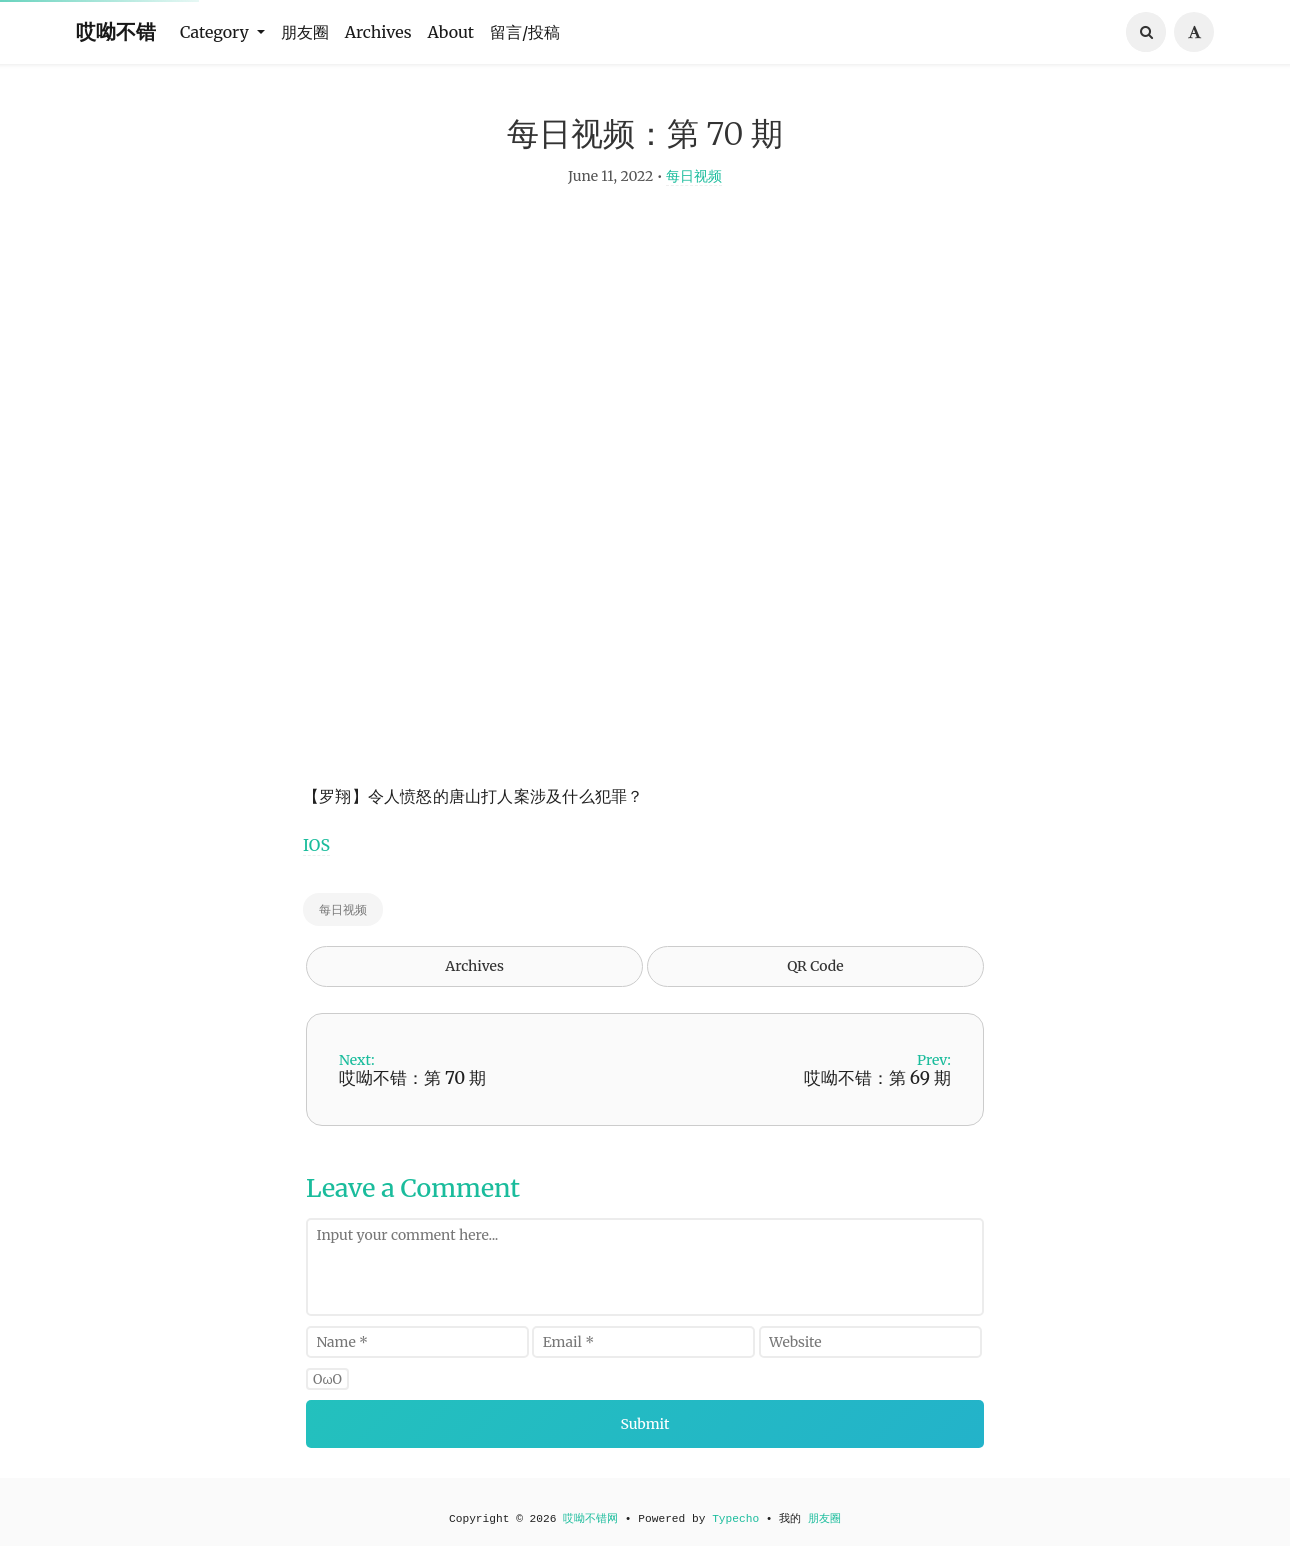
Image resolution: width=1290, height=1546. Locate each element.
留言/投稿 (525, 32)
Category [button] (216, 32)
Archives (378, 32)
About (451, 32)
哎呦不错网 (590, 1519)
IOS (316, 855)
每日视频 (694, 186)
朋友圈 (305, 32)
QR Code (815, 976)
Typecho (735, 1519)
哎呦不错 (116, 31)
